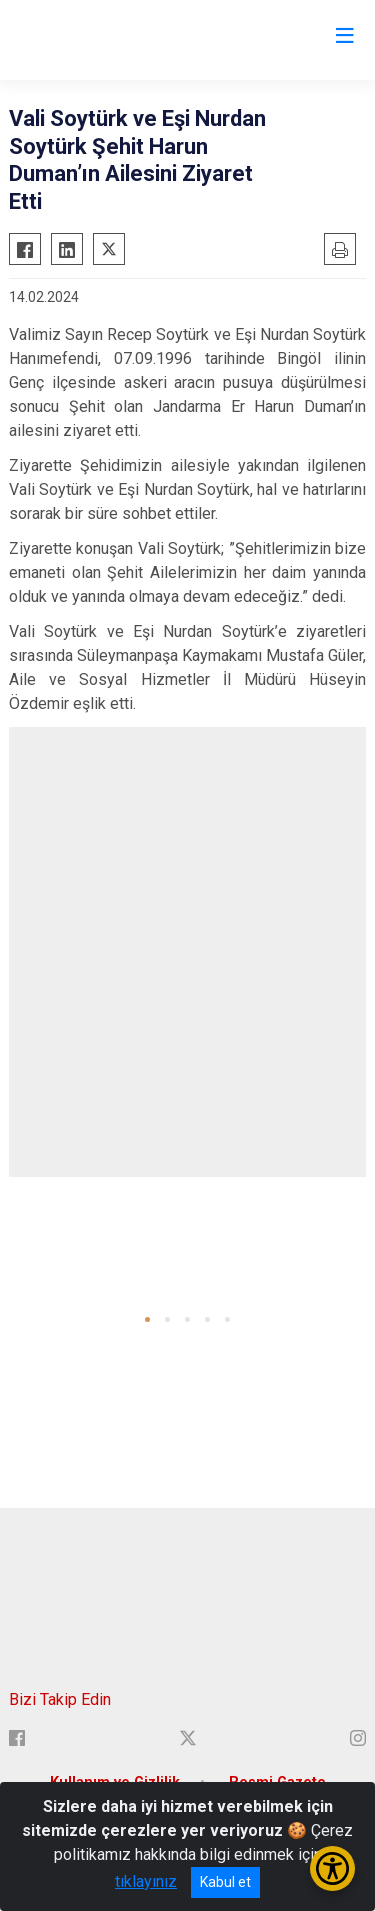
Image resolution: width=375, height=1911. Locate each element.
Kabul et (225, 1882)
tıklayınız (146, 1881)
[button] (147, 1319)
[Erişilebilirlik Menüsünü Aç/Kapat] (332, 1868)
